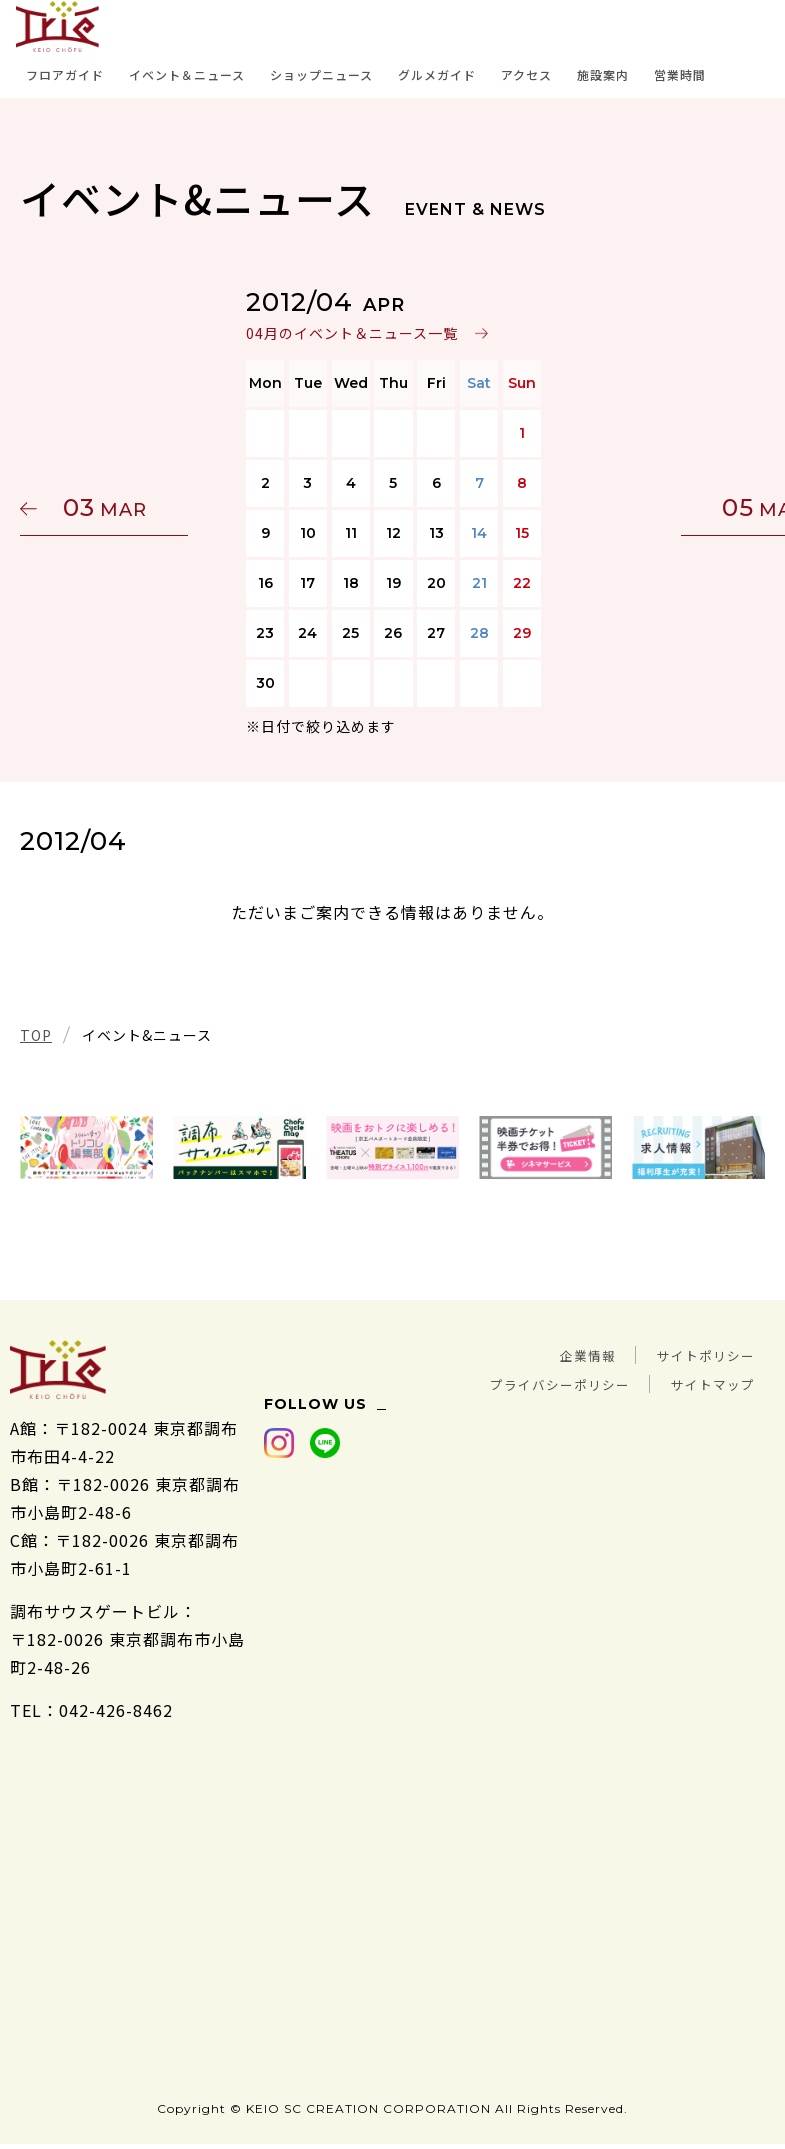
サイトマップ (704, 1382)
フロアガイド (65, 74)
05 (670, 507)
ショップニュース (321, 74)
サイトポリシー (695, 1354)
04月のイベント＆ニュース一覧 (351, 333)
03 (115, 507)
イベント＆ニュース (187, 74)
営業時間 (680, 74)
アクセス (526, 74)
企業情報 (557, 1354)
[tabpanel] (86, 1148)
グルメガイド (437, 74)
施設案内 (603, 74)
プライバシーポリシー (523, 1382)
